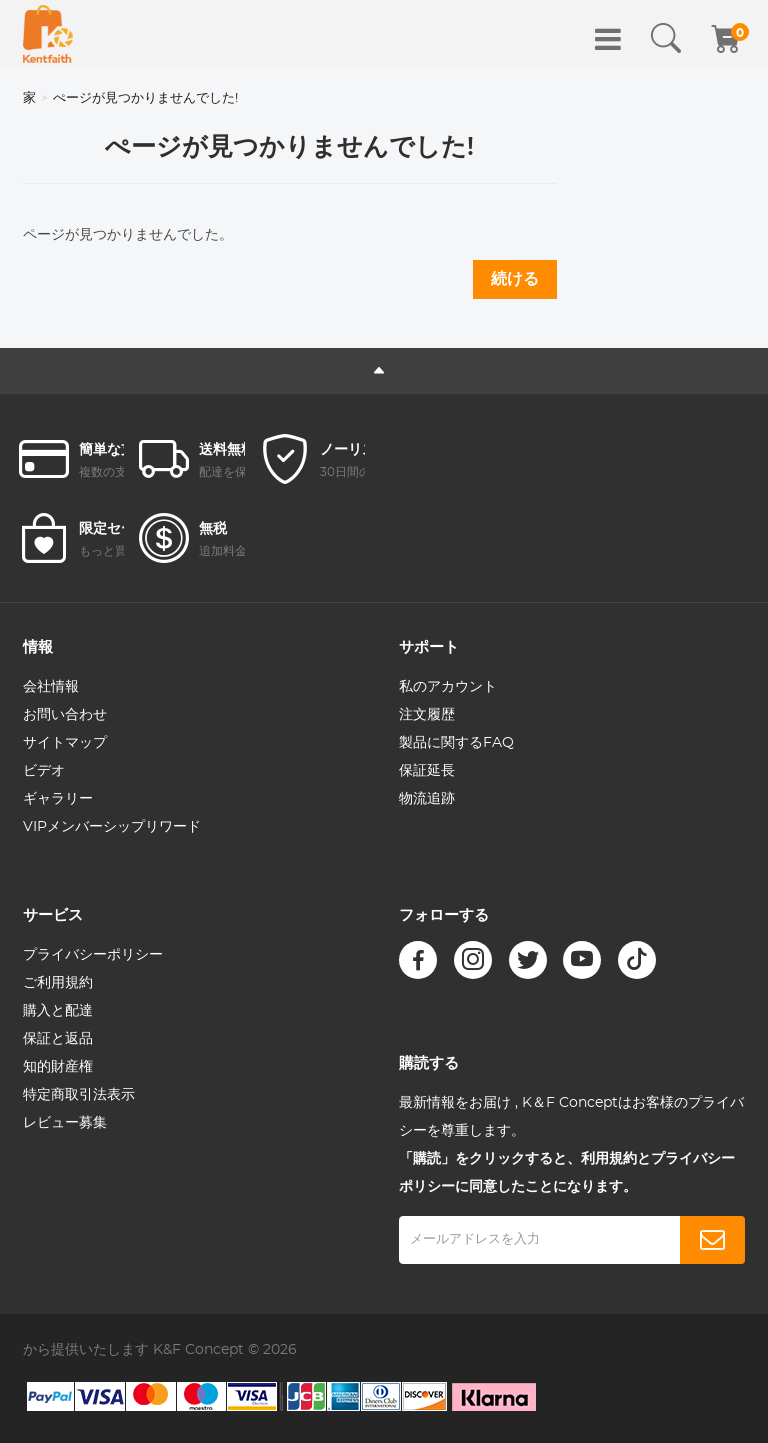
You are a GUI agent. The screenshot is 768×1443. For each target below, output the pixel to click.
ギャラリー (58, 799)
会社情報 (51, 687)
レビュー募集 (65, 1123)
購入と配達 (58, 1011)
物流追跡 (427, 799)
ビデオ (44, 771)
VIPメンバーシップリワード (112, 827)
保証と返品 (58, 1039)
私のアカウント (448, 687)
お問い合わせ (65, 715)
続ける (515, 279)
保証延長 (427, 771)
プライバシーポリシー (93, 955)
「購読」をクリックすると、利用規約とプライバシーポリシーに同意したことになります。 (567, 1173)
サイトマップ (65, 743)
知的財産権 (58, 1067)
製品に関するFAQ (456, 743)
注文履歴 (427, 715)
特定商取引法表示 (79, 1095)
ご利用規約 (58, 983)
